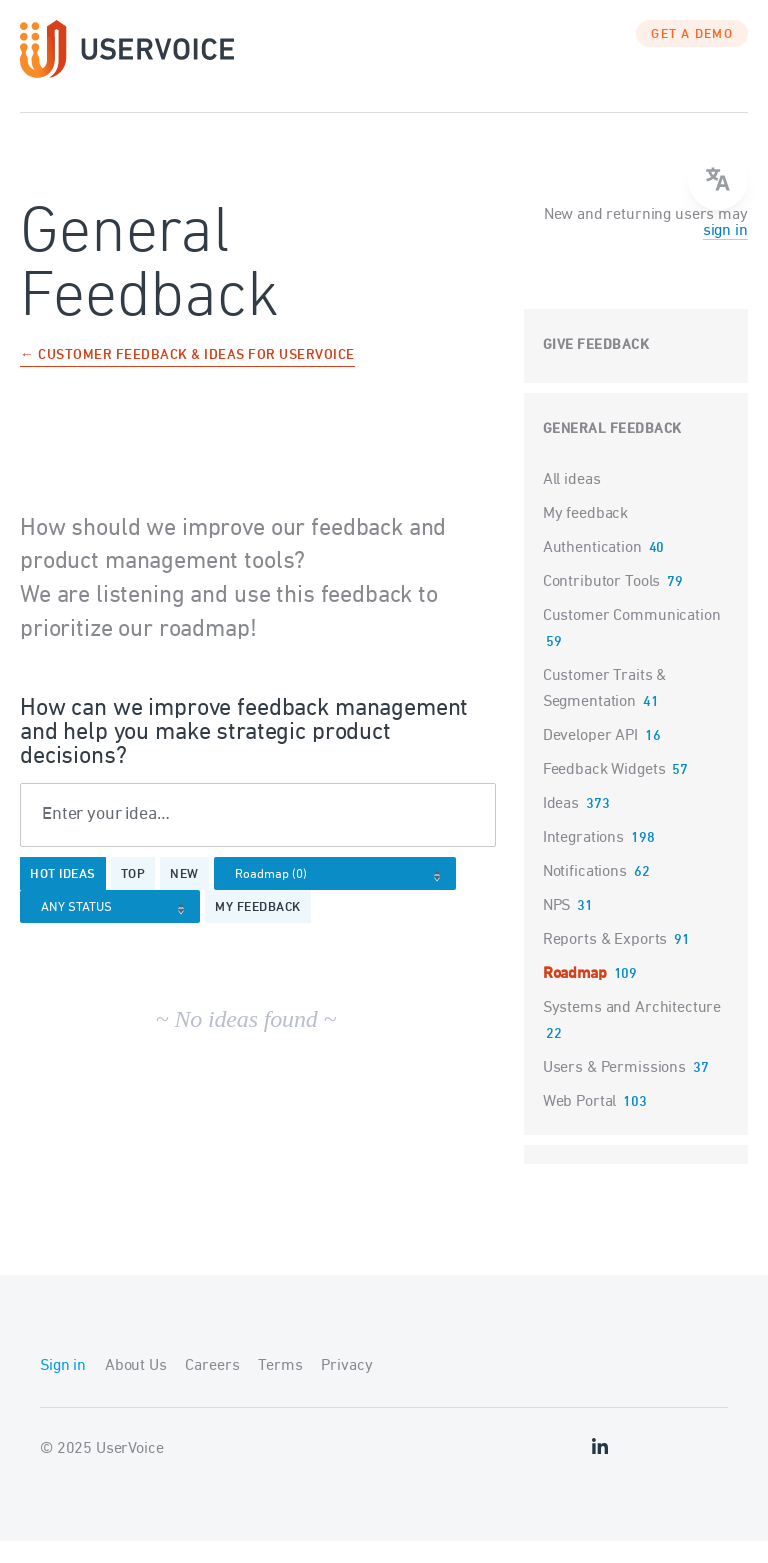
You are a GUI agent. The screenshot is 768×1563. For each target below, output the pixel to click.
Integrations (583, 859)
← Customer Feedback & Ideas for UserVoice (187, 377)
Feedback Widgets (604, 791)
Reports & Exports (605, 961)
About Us (136, 1388)
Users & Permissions (614, 1089)
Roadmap (575, 995)
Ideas (561, 825)
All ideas (572, 501)
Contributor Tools (601, 603)
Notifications (585, 893)
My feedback (258, 930)
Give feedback (596, 366)
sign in (725, 252)
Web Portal (580, 1123)
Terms (280, 1388)
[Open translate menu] (718, 180)
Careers (212, 1388)
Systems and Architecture (632, 1029)
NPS (557, 927)
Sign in (63, 1388)
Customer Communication (632, 637)
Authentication (592, 569)
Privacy (346, 1388)
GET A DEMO (692, 55)
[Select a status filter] (116, 930)
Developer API (590, 757)
